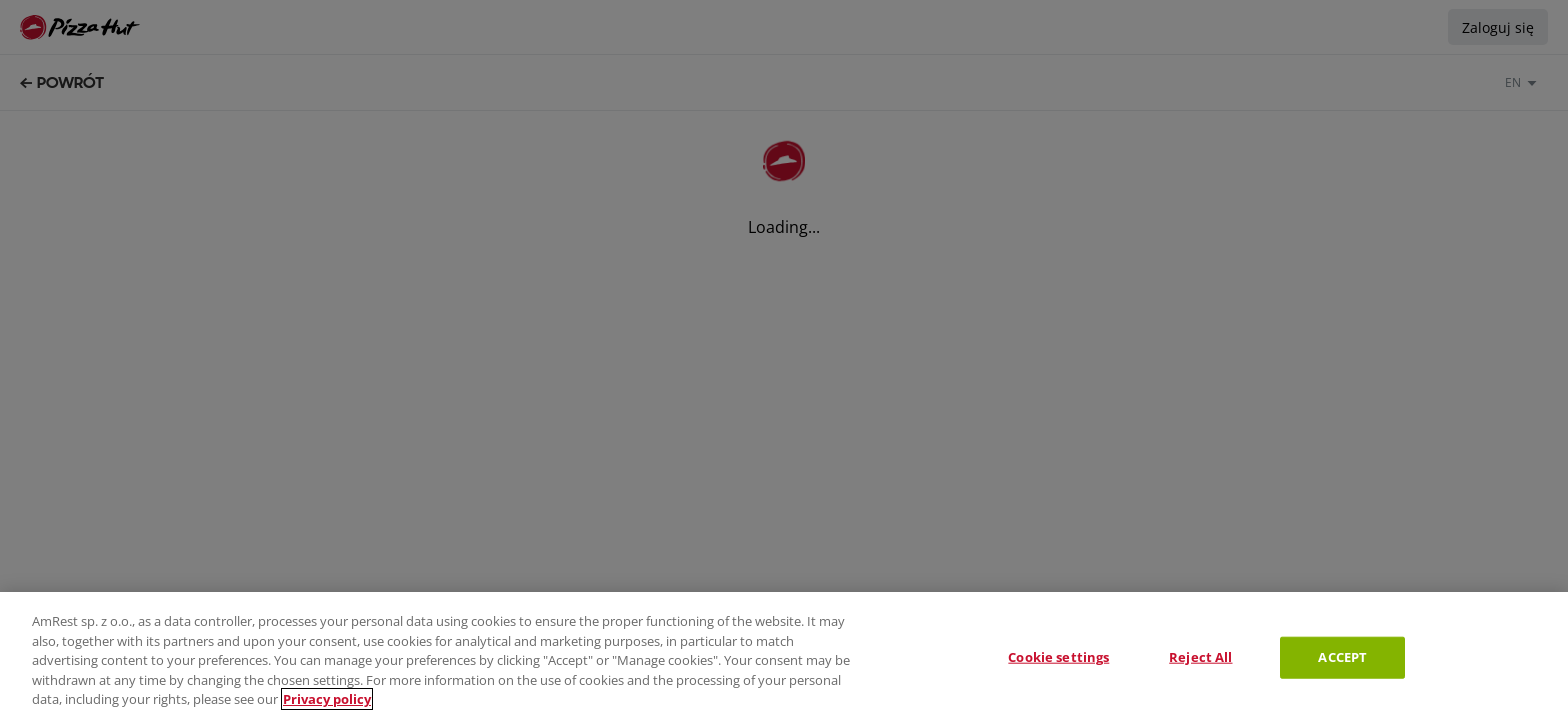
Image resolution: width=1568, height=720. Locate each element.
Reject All (1200, 657)
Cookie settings (1058, 657)
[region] (784, 656)
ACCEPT (1342, 657)
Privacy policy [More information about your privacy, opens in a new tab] (327, 699)
